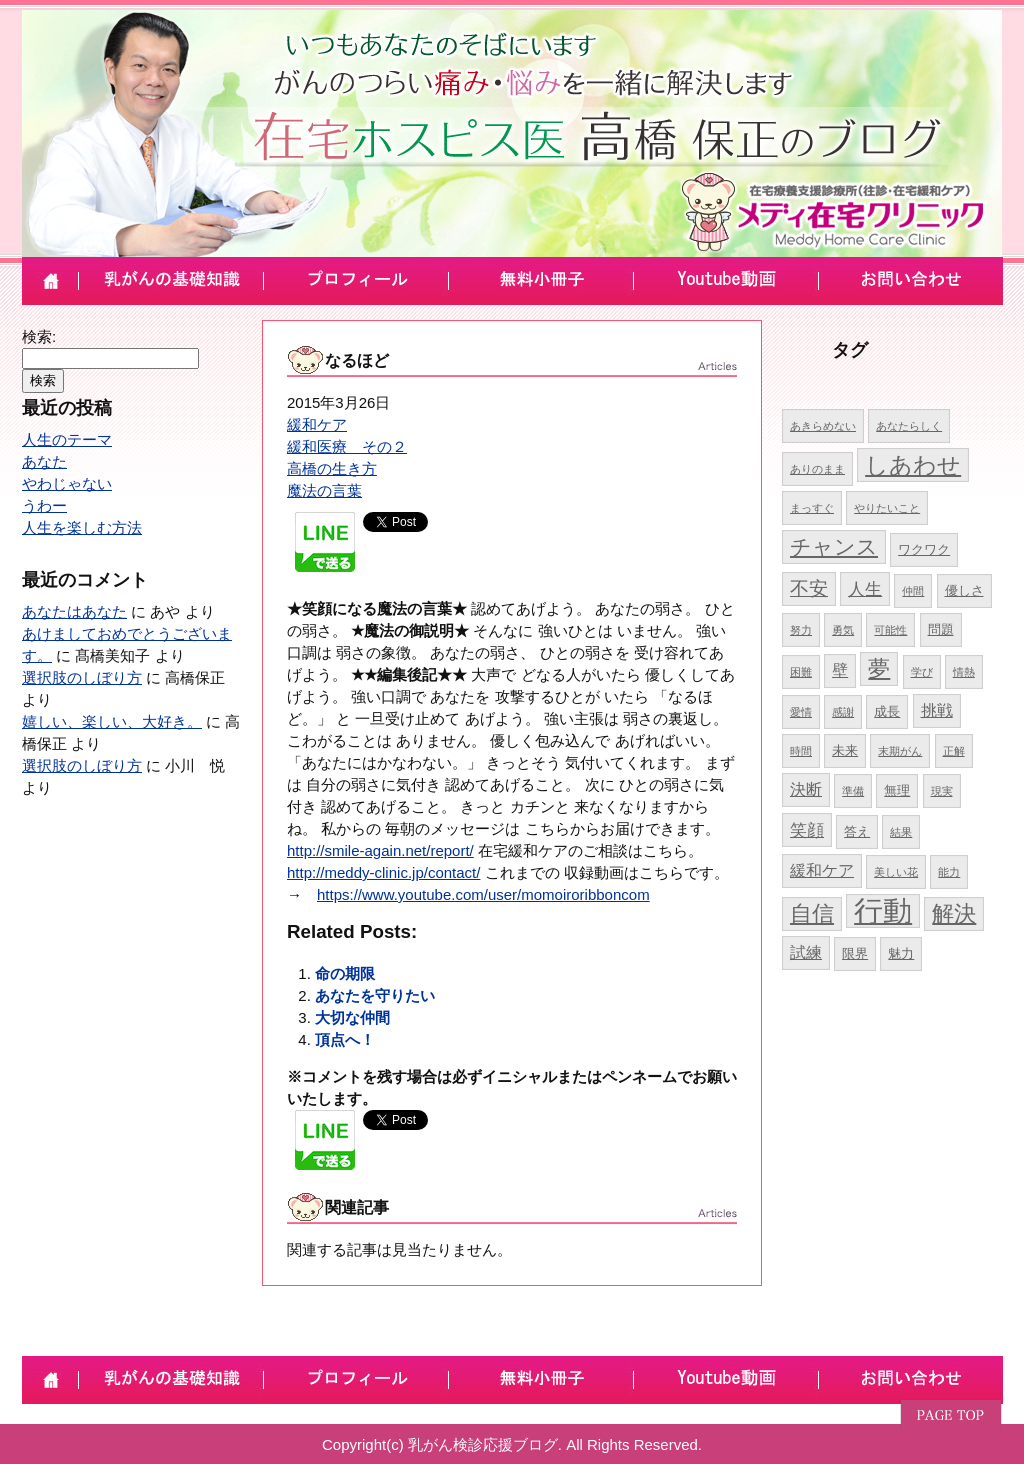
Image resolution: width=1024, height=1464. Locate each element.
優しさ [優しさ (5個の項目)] (964, 590)
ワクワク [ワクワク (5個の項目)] (924, 549)
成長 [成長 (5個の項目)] (887, 711)
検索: (39, 336)
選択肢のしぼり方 (82, 677)
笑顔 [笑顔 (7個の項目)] (807, 830)
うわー (44, 505)
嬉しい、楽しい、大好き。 (112, 721)
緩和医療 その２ (347, 446)
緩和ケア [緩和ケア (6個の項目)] (822, 870)
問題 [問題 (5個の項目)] (941, 629)
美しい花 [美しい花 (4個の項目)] (896, 872)
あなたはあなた (74, 611)
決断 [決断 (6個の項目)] (806, 789)
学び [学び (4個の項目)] (922, 672)
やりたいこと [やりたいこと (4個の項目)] (887, 508)
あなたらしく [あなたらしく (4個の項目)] (909, 426)
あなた (44, 461)
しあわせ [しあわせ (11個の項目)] (913, 465)
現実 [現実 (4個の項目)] (942, 791)
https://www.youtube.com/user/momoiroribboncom (483, 894)
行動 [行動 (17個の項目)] (883, 910)
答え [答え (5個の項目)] (857, 831)
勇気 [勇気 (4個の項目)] (843, 630)
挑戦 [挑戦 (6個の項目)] (937, 710)
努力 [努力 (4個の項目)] (801, 630)
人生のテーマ (67, 439)
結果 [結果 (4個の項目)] (901, 832)
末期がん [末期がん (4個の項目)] (900, 751)
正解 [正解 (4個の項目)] (954, 751)
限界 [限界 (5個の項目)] (855, 953)
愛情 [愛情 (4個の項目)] (801, 712)
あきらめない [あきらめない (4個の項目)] (823, 426)
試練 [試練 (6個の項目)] (806, 952)
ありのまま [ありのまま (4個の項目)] (817, 469)
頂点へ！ (345, 1039)
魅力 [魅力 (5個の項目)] (901, 953)
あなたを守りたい (375, 995)
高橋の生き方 (332, 468)
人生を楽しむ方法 (82, 527)
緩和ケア (317, 424)
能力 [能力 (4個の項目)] (949, 872)
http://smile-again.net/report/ (380, 850)
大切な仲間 (352, 1017)
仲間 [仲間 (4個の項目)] (913, 591)
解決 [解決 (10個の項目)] (954, 913)
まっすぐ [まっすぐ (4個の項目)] (812, 508)
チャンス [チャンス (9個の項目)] (834, 546)
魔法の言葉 (324, 490)
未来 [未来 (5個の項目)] (845, 750)
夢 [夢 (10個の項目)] (879, 668)
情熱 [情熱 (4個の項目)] (964, 672)
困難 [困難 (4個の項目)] (801, 672)
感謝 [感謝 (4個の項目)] (843, 712)
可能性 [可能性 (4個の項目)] (890, 630)
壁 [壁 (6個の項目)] (840, 670)
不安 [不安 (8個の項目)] (809, 588)
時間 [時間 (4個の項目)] (801, 751)
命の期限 (345, 973)
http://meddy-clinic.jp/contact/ (383, 872)
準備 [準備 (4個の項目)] (853, 791)
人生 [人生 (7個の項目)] (865, 589)
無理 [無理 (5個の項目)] (897, 790)
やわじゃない (67, 483)
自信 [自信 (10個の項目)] (812, 913)
